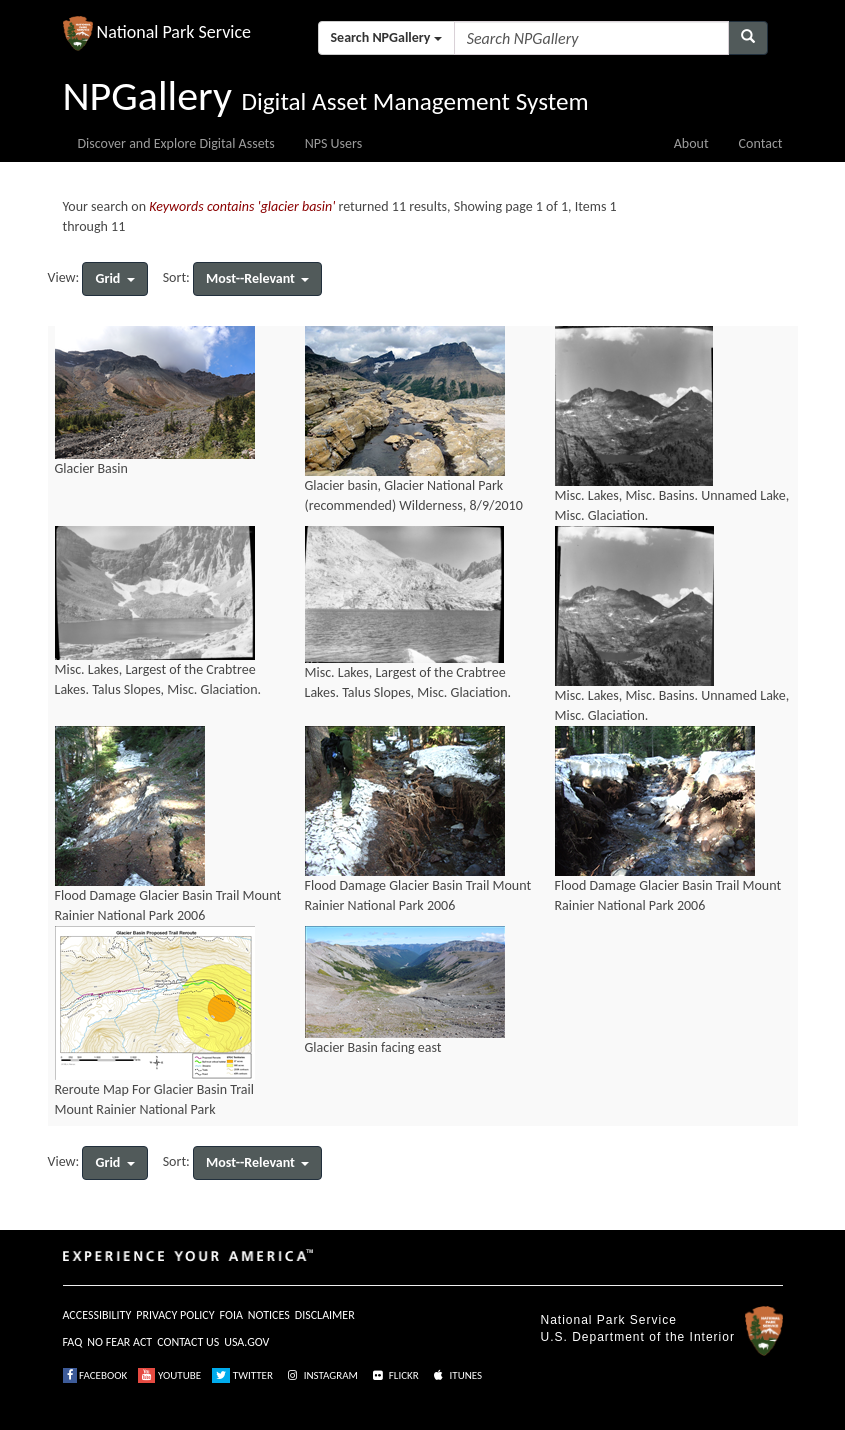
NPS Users (333, 143)
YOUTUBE (169, 1375)
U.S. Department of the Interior (638, 1337)
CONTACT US (188, 1342)
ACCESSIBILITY (97, 1315)
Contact (761, 143)
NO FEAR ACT (119, 1342)
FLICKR (394, 1375)
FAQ (73, 1342)
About (691, 143)
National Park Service (609, 1320)
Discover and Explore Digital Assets (176, 143)
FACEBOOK (95, 1375)
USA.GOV (246, 1342)
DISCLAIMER (325, 1315)
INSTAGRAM (321, 1375)
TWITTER (242, 1375)
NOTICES (269, 1315)
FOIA (231, 1315)
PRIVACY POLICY (175, 1315)
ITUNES (456, 1375)
